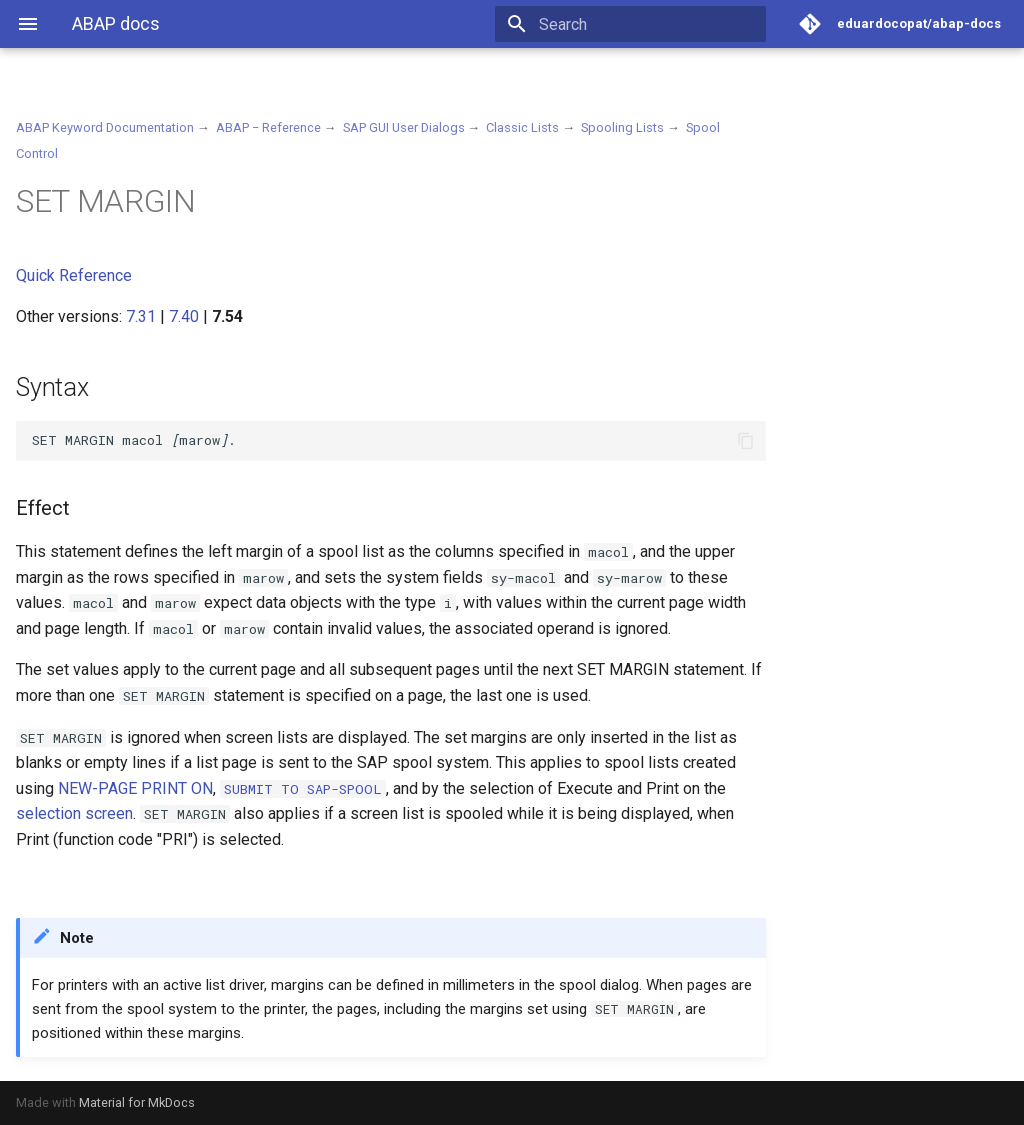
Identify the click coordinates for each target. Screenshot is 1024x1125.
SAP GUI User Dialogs (404, 127)
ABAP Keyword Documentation (105, 127)
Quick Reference (74, 275)
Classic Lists (522, 127)
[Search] (649, 24)
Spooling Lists (622, 127)
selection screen (74, 813)
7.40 (184, 316)
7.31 (141, 316)
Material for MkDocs (137, 1102)
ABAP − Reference (268, 127)
